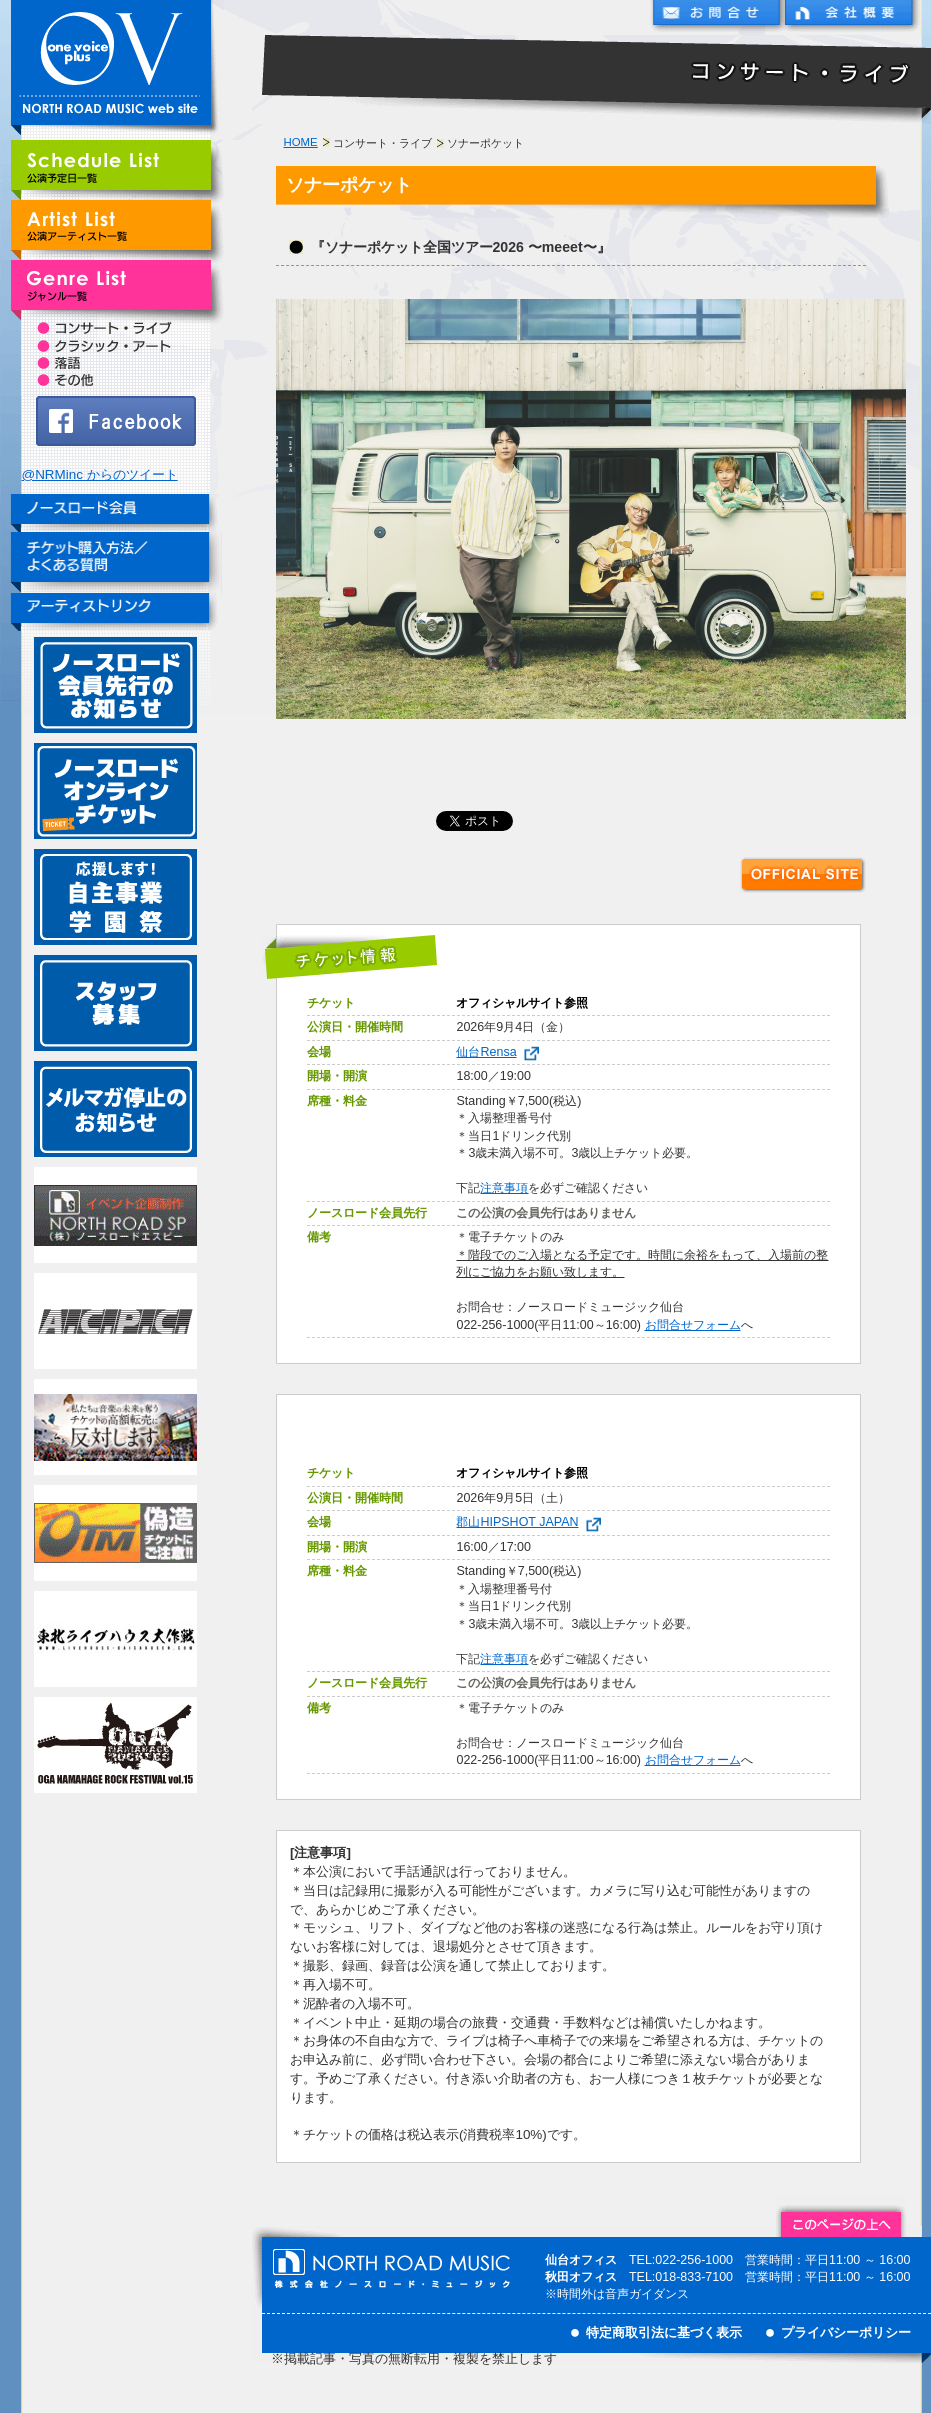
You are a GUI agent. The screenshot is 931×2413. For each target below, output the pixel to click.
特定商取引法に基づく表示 (664, 2332)
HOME (301, 142)
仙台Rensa (501, 1052)
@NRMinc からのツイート (100, 474)
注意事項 (504, 1188)
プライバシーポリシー (846, 2332)
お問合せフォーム (693, 1325)
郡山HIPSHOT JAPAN (532, 1522)
